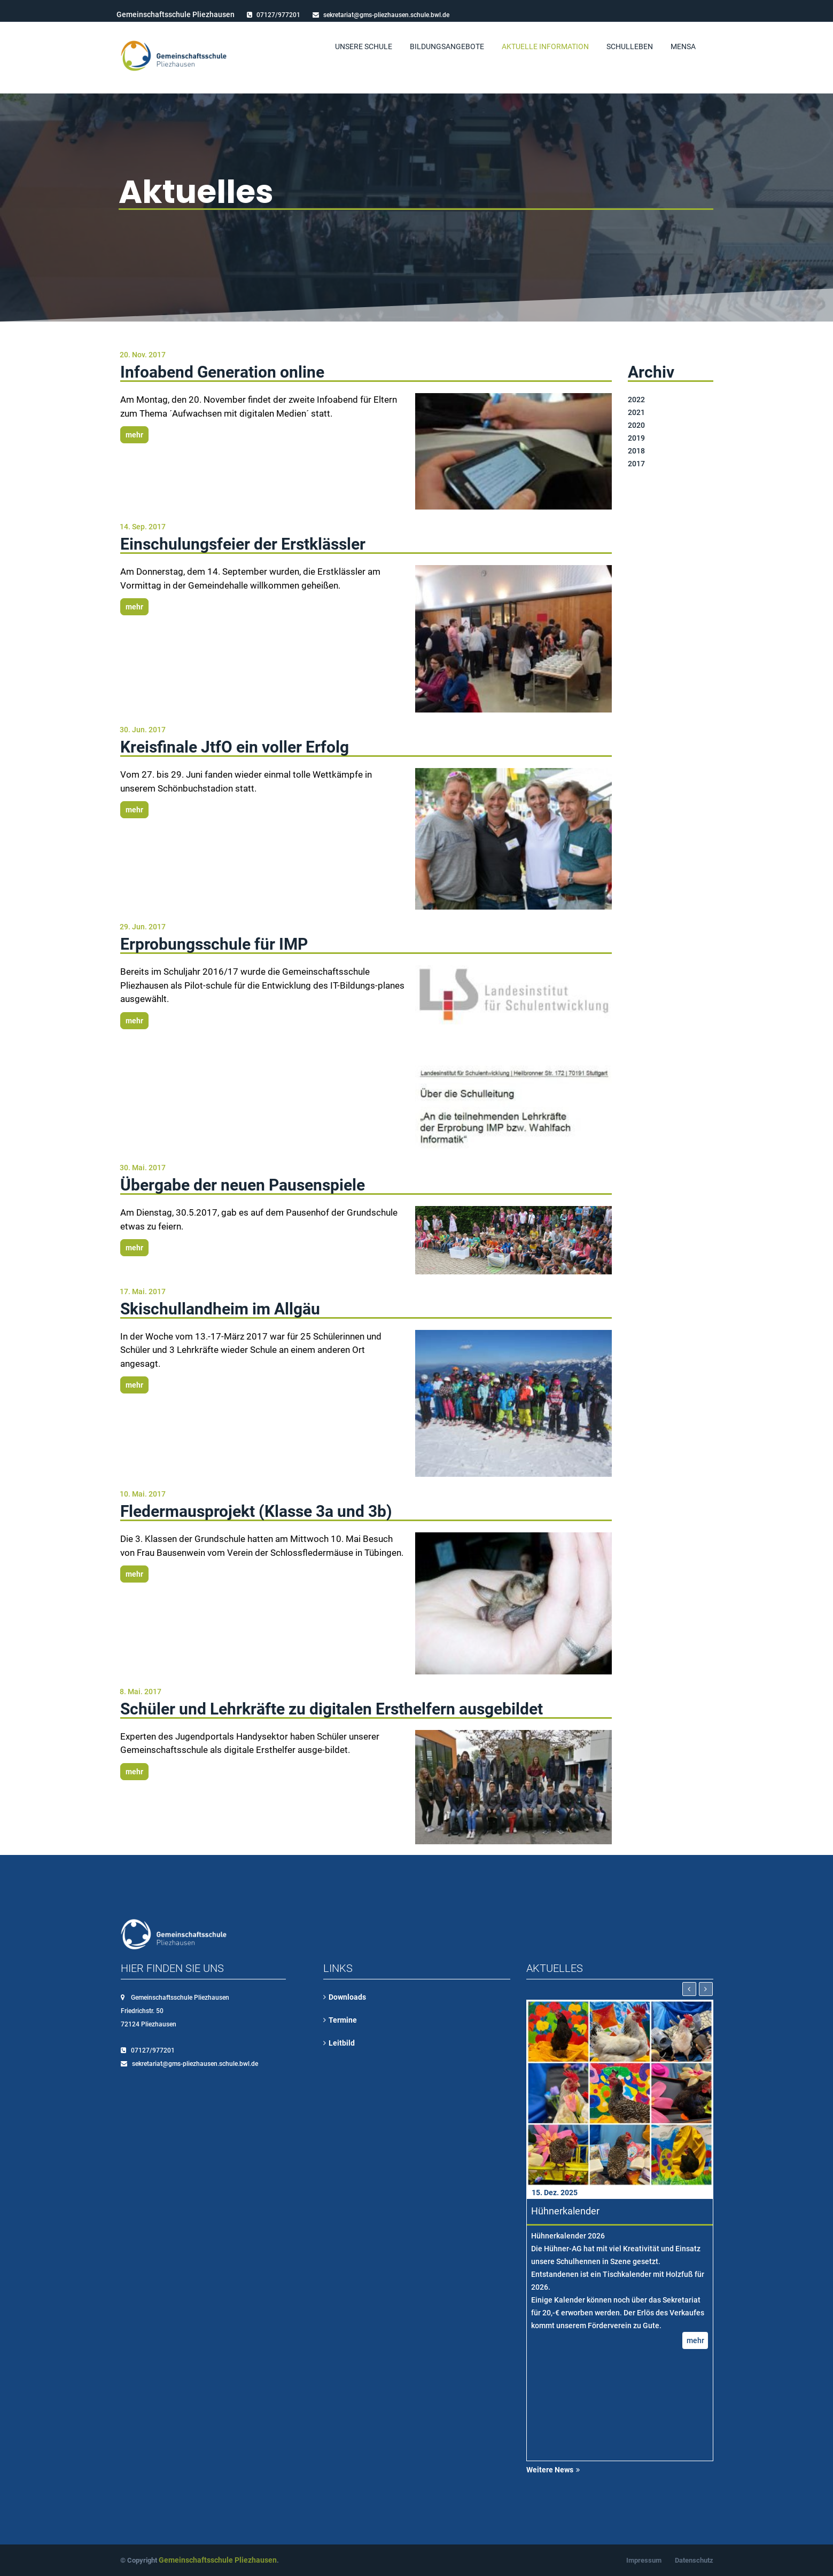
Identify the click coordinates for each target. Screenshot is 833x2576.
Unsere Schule (363, 46)
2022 (636, 399)
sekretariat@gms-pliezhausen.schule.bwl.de (386, 15)
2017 (636, 463)
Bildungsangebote (447, 46)
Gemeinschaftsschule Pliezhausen (218, 2560)
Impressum (643, 2560)
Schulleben (629, 46)
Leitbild (342, 2043)
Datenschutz (694, 2560)
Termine (343, 2020)
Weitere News (549, 2469)
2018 (636, 451)
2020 (636, 425)
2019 (636, 438)
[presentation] (689, 1989)
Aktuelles (196, 191)
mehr (134, 434)
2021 (636, 412)
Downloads (347, 1997)
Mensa (683, 46)
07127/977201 (278, 15)
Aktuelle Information (545, 46)
